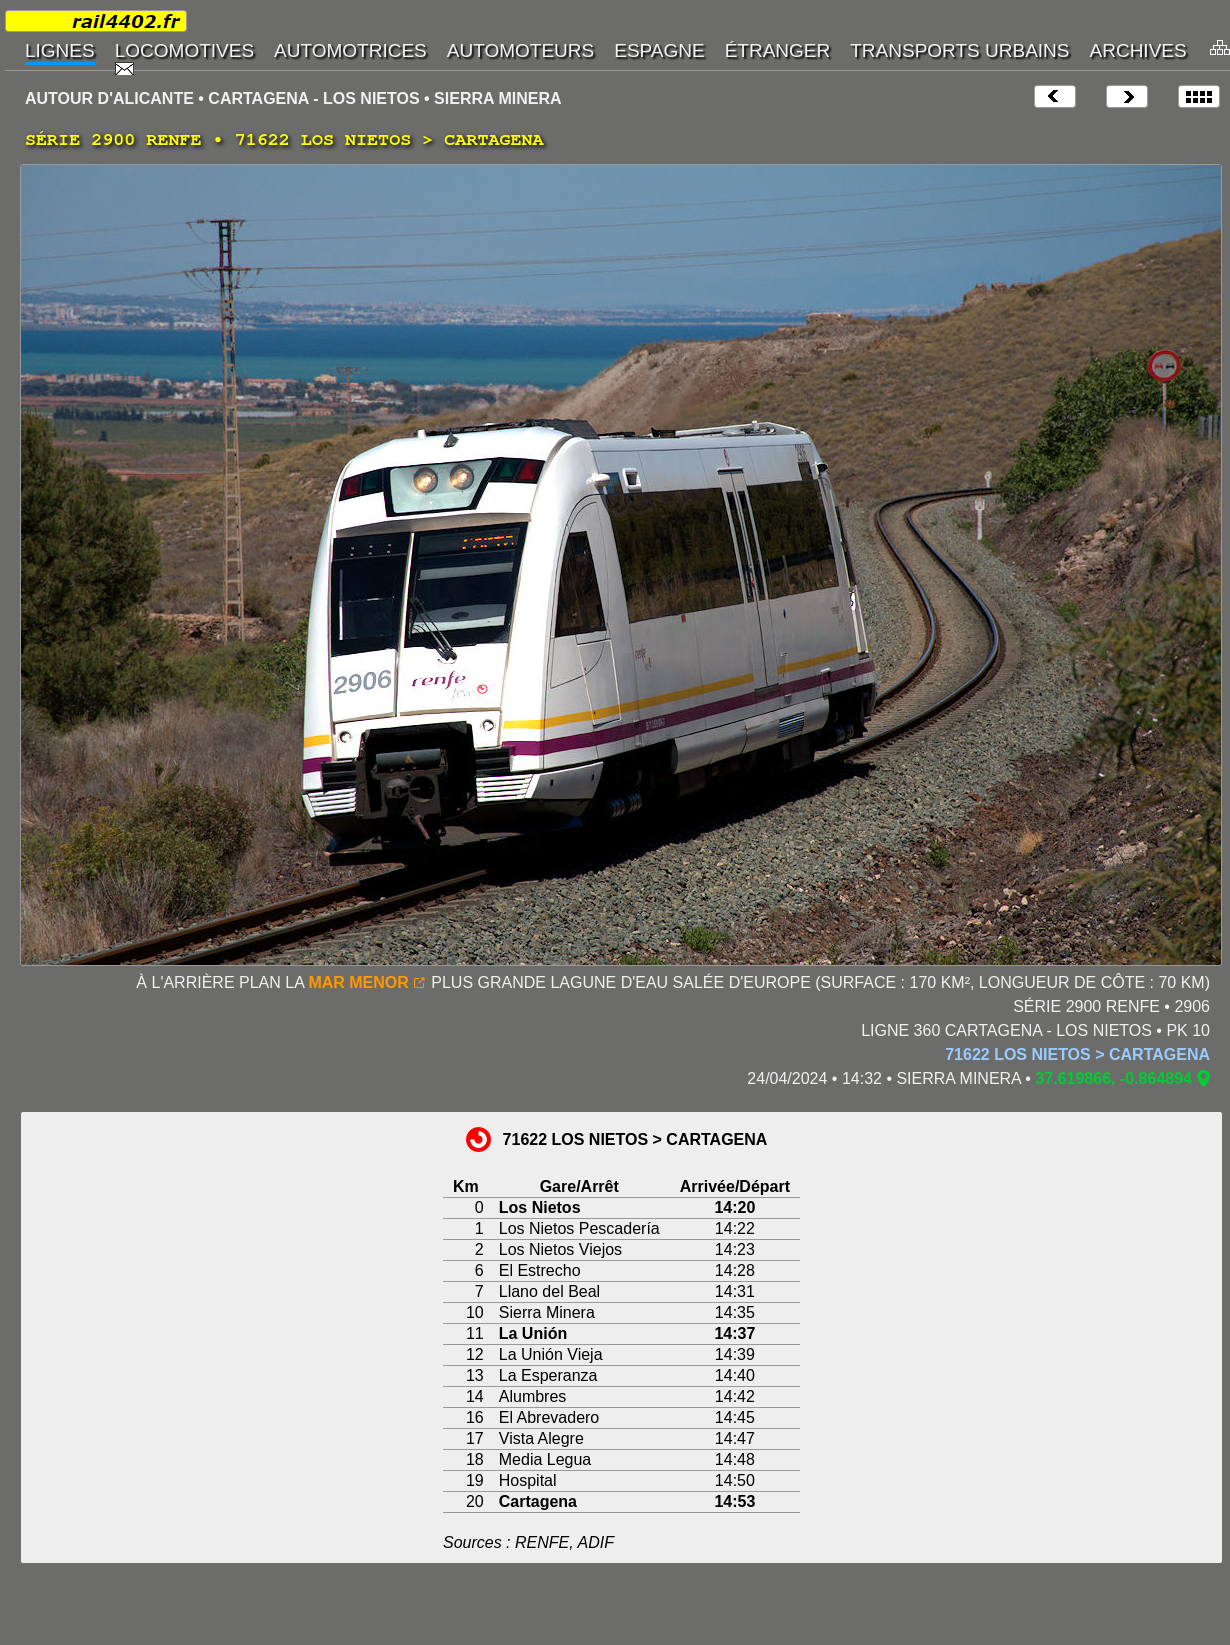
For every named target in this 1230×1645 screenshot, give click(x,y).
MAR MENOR (358, 982)
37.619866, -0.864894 (1113, 1078)
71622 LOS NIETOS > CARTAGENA (1077, 1054)
